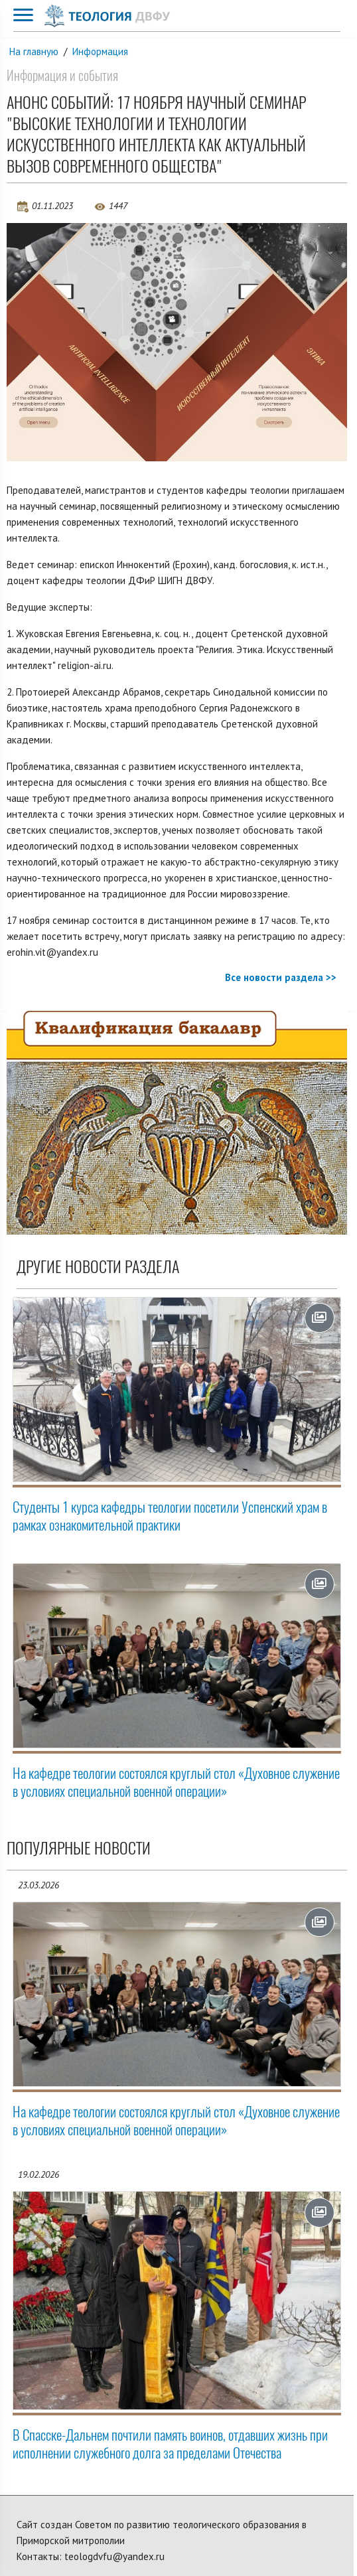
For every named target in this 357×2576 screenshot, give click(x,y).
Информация (100, 51)
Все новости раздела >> (280, 977)
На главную (33, 51)
